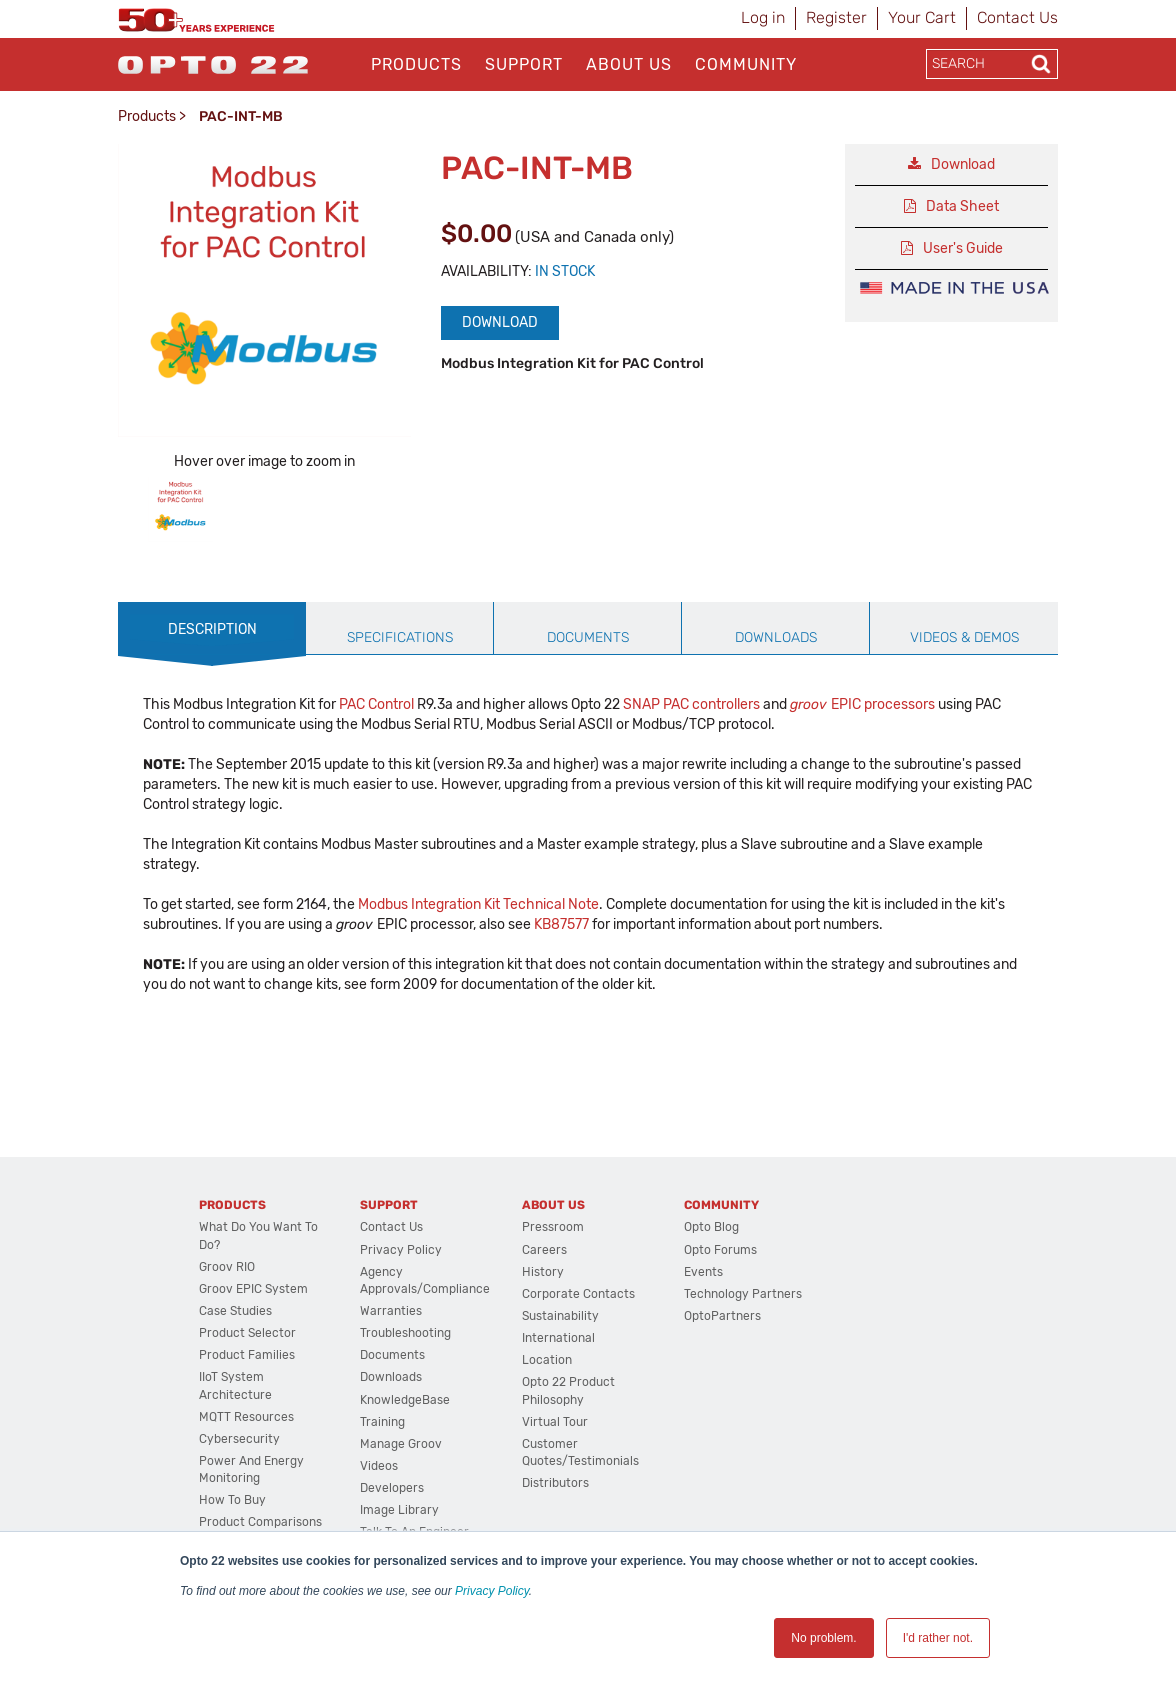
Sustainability (560, 1316)
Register (836, 17)
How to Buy (232, 1500)
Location (547, 1360)
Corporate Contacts (578, 1294)
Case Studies (235, 1311)
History (543, 1272)
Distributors (555, 1483)
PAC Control (376, 704)
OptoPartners (722, 1316)
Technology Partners (743, 1294)
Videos (379, 1466)
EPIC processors (862, 704)
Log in (763, 17)
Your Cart (922, 17)
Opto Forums (720, 1250)
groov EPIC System (253, 1289)
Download (500, 322)
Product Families (247, 1355)
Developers (392, 1488)
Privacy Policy (492, 1591)
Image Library (399, 1510)
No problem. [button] (823, 1638)
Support (524, 64)
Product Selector (247, 1333)
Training (382, 1422)
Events (703, 1272)
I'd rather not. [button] (938, 1638)
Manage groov (401, 1444)
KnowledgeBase (405, 1400)
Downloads (391, 1377)
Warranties (391, 1311)
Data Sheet (962, 206)
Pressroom (553, 1227)
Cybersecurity (239, 1439)
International (558, 1338)
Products (416, 64)
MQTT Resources (246, 1417)
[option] (180, 509)
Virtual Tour (555, 1422)
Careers (544, 1250)
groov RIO (227, 1267)
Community (746, 64)
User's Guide (963, 248)
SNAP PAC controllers (691, 704)
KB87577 (561, 924)
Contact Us (1017, 17)
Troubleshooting (405, 1333)
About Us (629, 64)
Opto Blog (711, 1227)
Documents (392, 1355)
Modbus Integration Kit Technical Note (478, 904)
